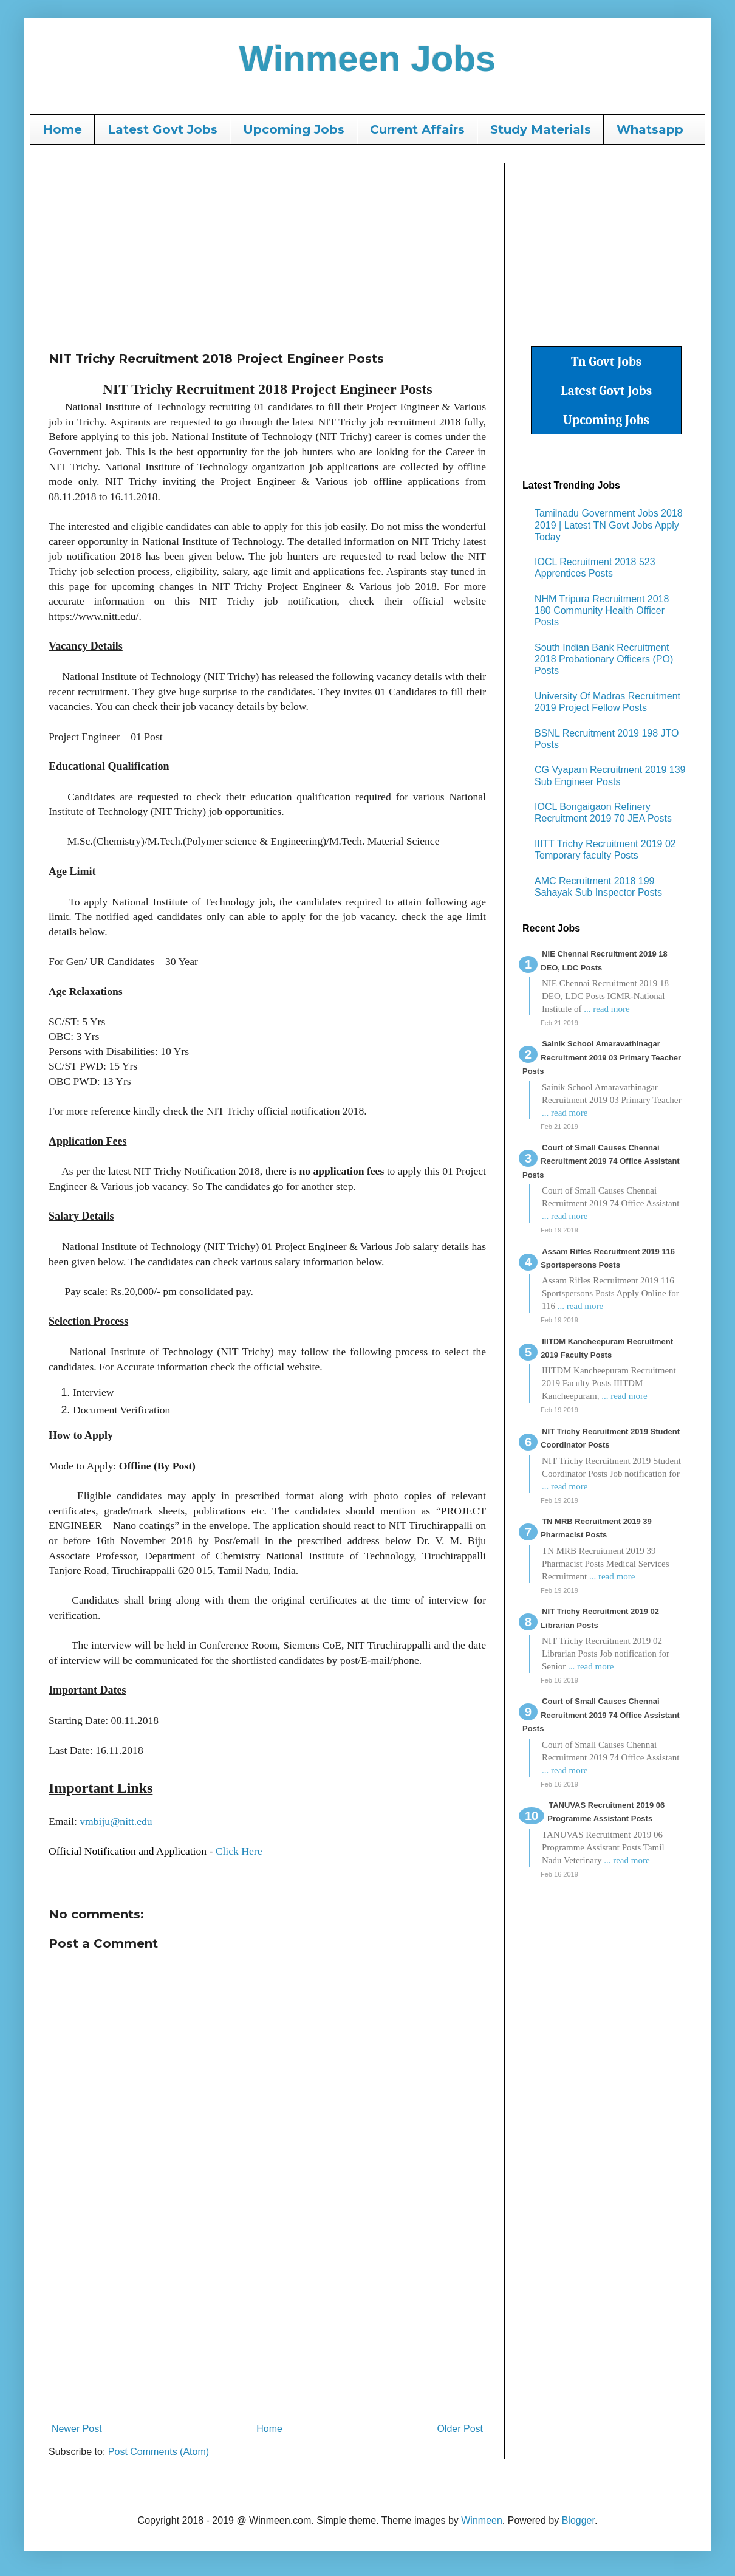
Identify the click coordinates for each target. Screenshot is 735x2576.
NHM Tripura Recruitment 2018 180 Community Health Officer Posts (602, 610)
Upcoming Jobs (293, 129)
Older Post (460, 2428)
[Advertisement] (267, 248)
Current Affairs (417, 129)
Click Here (239, 1851)
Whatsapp (650, 129)
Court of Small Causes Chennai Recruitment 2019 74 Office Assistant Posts (601, 1161)
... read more (606, 1009)
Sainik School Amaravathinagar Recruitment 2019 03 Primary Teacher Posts (601, 1057)
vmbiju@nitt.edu (116, 1821)
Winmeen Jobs (367, 58)
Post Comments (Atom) (158, 2452)
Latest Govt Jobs (162, 129)
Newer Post (77, 2428)
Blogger (578, 2520)
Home (62, 129)
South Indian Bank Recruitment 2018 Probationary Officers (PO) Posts (604, 659)
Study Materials (540, 129)
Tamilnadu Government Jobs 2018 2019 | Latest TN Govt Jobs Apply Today (609, 524)
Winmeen (481, 2520)
